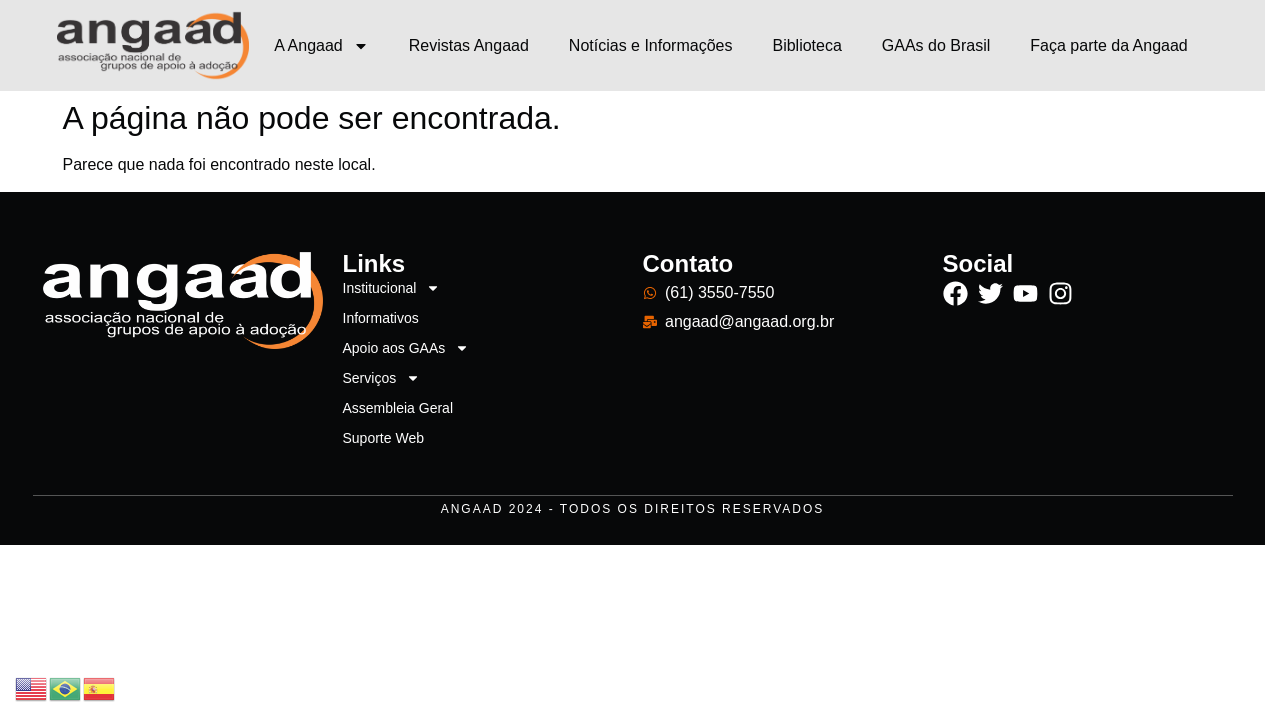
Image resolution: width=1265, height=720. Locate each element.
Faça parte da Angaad (1108, 45)
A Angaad (321, 46)
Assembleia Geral (398, 408)
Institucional (392, 288)
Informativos (381, 318)
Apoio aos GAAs (406, 348)
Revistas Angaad (469, 45)
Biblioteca (806, 45)
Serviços (382, 378)
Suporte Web (383, 438)
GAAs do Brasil (936, 45)
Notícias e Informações (651, 45)
